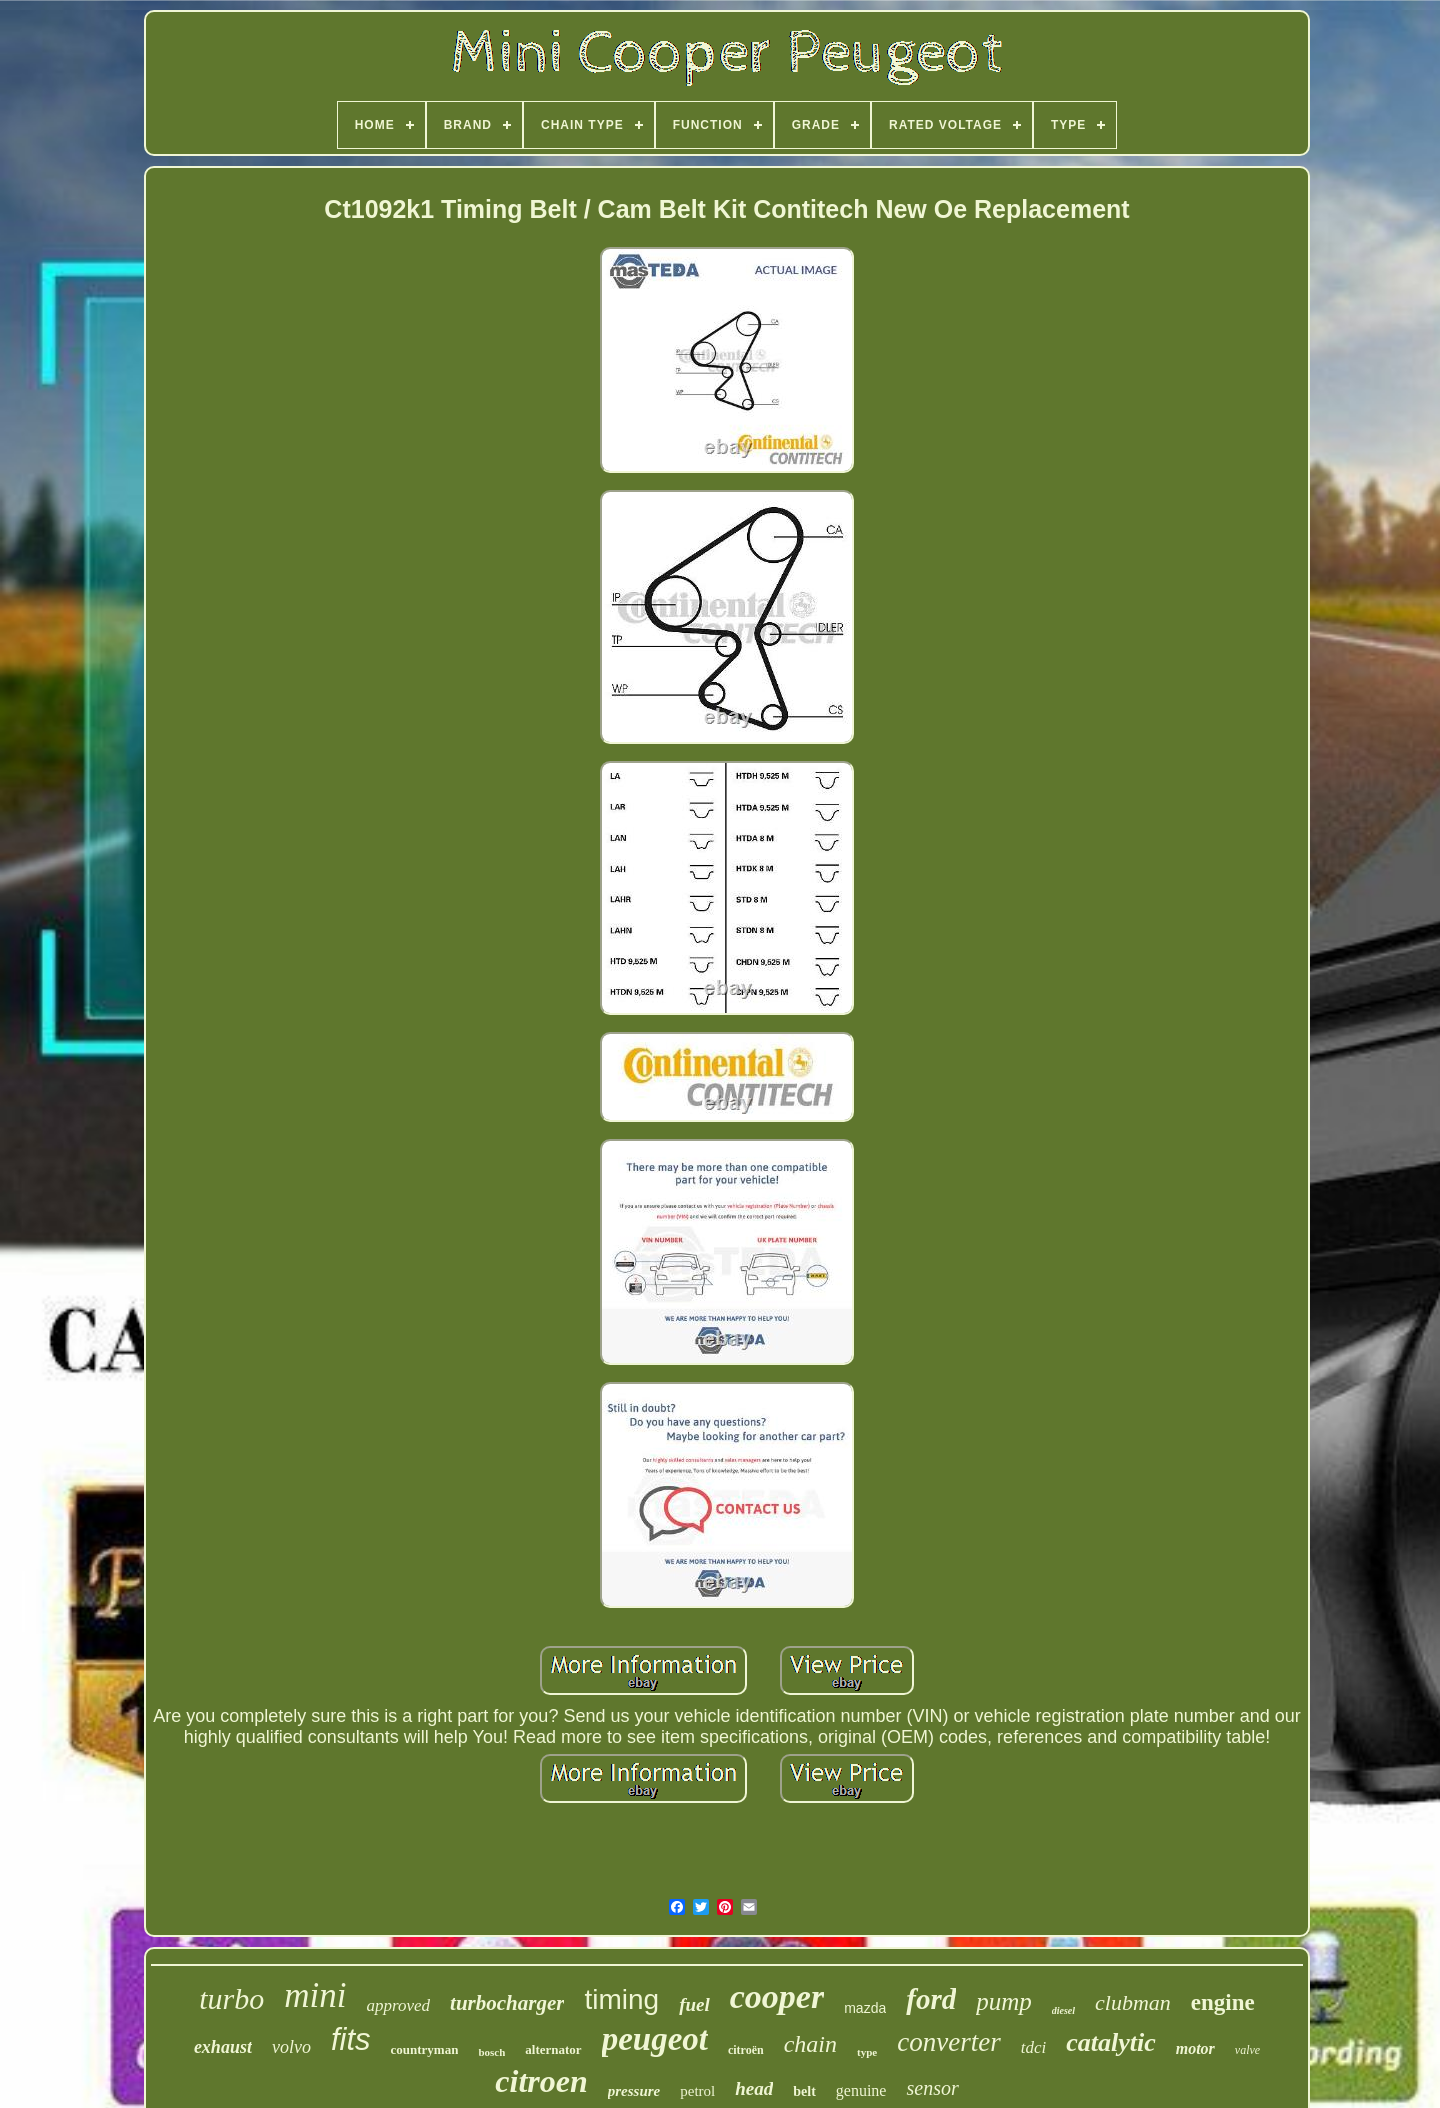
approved (399, 2005)
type (867, 2052)
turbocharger (507, 2003)
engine (1223, 2002)
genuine (861, 2090)
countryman (425, 2049)
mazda (865, 2008)
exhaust (223, 2047)
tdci (1034, 2047)
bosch (491, 2052)
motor (1195, 2048)
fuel (694, 2004)
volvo (291, 2047)
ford (931, 1999)
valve (1247, 2050)
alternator (553, 2049)
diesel (1063, 2010)
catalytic (1111, 2042)
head (754, 2088)
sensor (932, 2088)
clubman (1133, 2002)
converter (948, 2042)
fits (351, 2039)
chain (810, 2044)
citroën (746, 2050)
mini (315, 1995)
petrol (697, 2091)
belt (804, 2091)
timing (621, 1999)
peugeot (655, 2039)
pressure (634, 2091)
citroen (541, 2081)
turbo (231, 1998)
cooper (777, 1996)
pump (1004, 2001)
